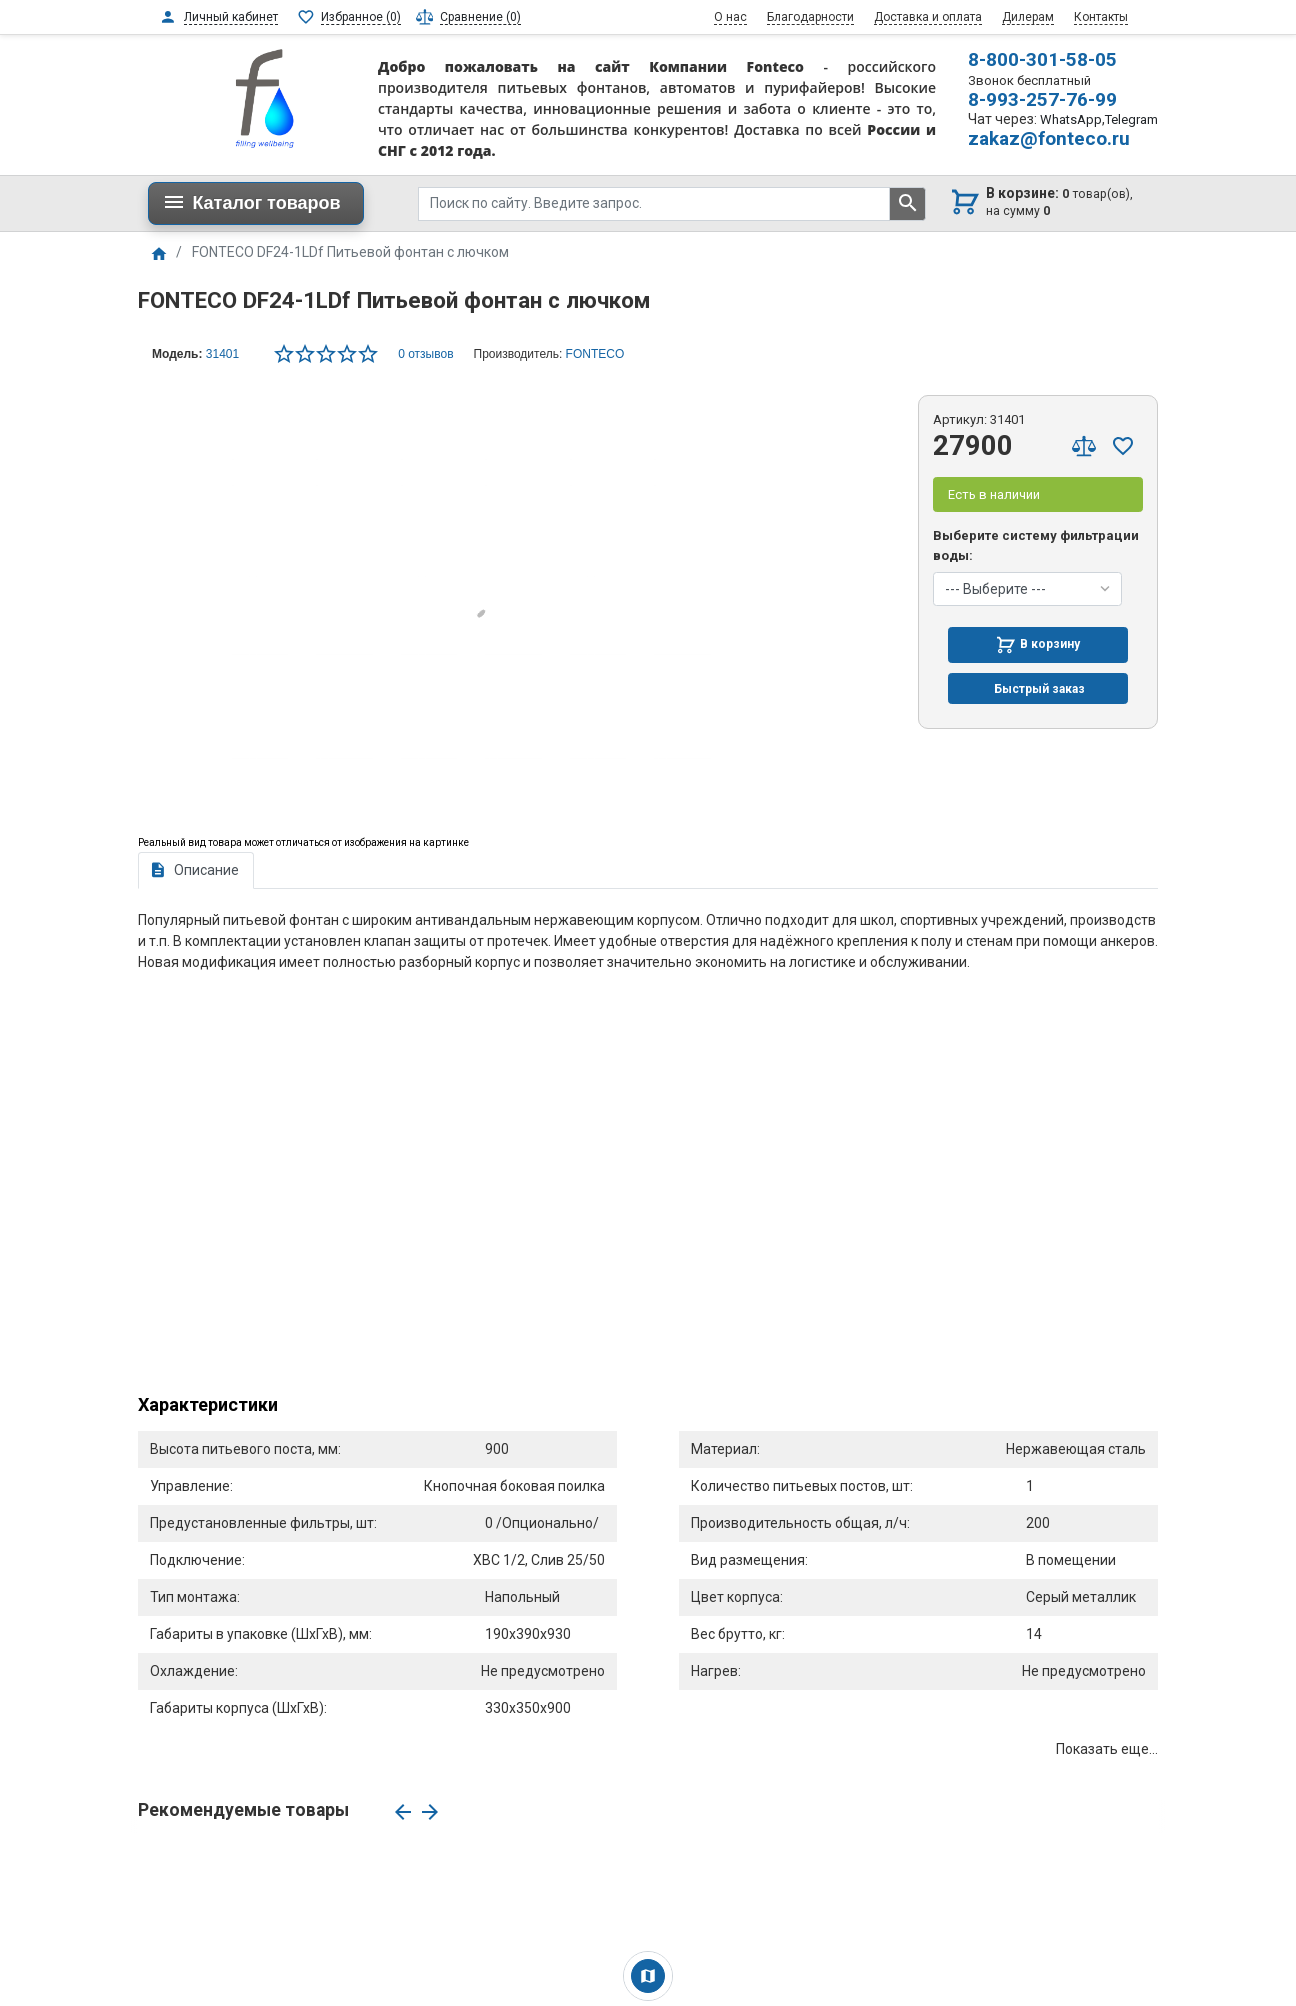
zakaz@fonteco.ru (1049, 138)
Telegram (1131, 119)
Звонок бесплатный (1029, 80)
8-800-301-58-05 (1042, 59)
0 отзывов (425, 354)
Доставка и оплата (928, 17)
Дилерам (1028, 17)
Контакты (1101, 17)
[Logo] (265, 97)
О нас (730, 17)
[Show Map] (648, 1976)
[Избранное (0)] (349, 17)
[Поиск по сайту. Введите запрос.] (654, 204)
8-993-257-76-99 (1042, 99)
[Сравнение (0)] (468, 17)
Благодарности (810, 17)
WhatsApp (1071, 119)
